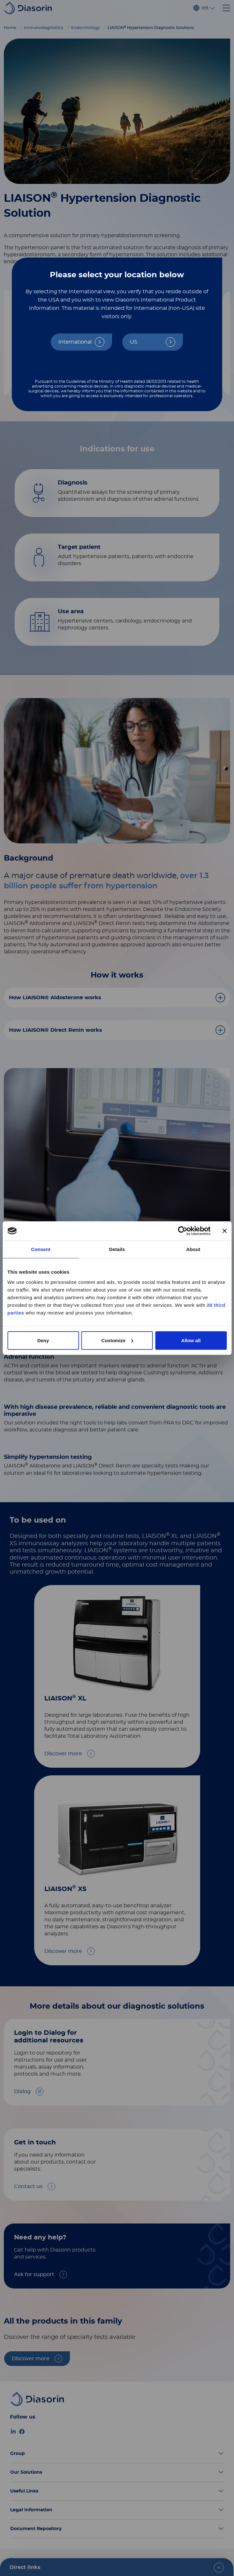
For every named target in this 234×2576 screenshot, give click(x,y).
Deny (43, 1340)
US (133, 342)
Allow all (191, 1340)
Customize (117, 1340)
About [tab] (193, 1249)
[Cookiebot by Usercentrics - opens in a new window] (182, 1231)
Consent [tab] (40, 1249)
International (75, 342)
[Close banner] (224, 1231)
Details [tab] (117, 1249)
